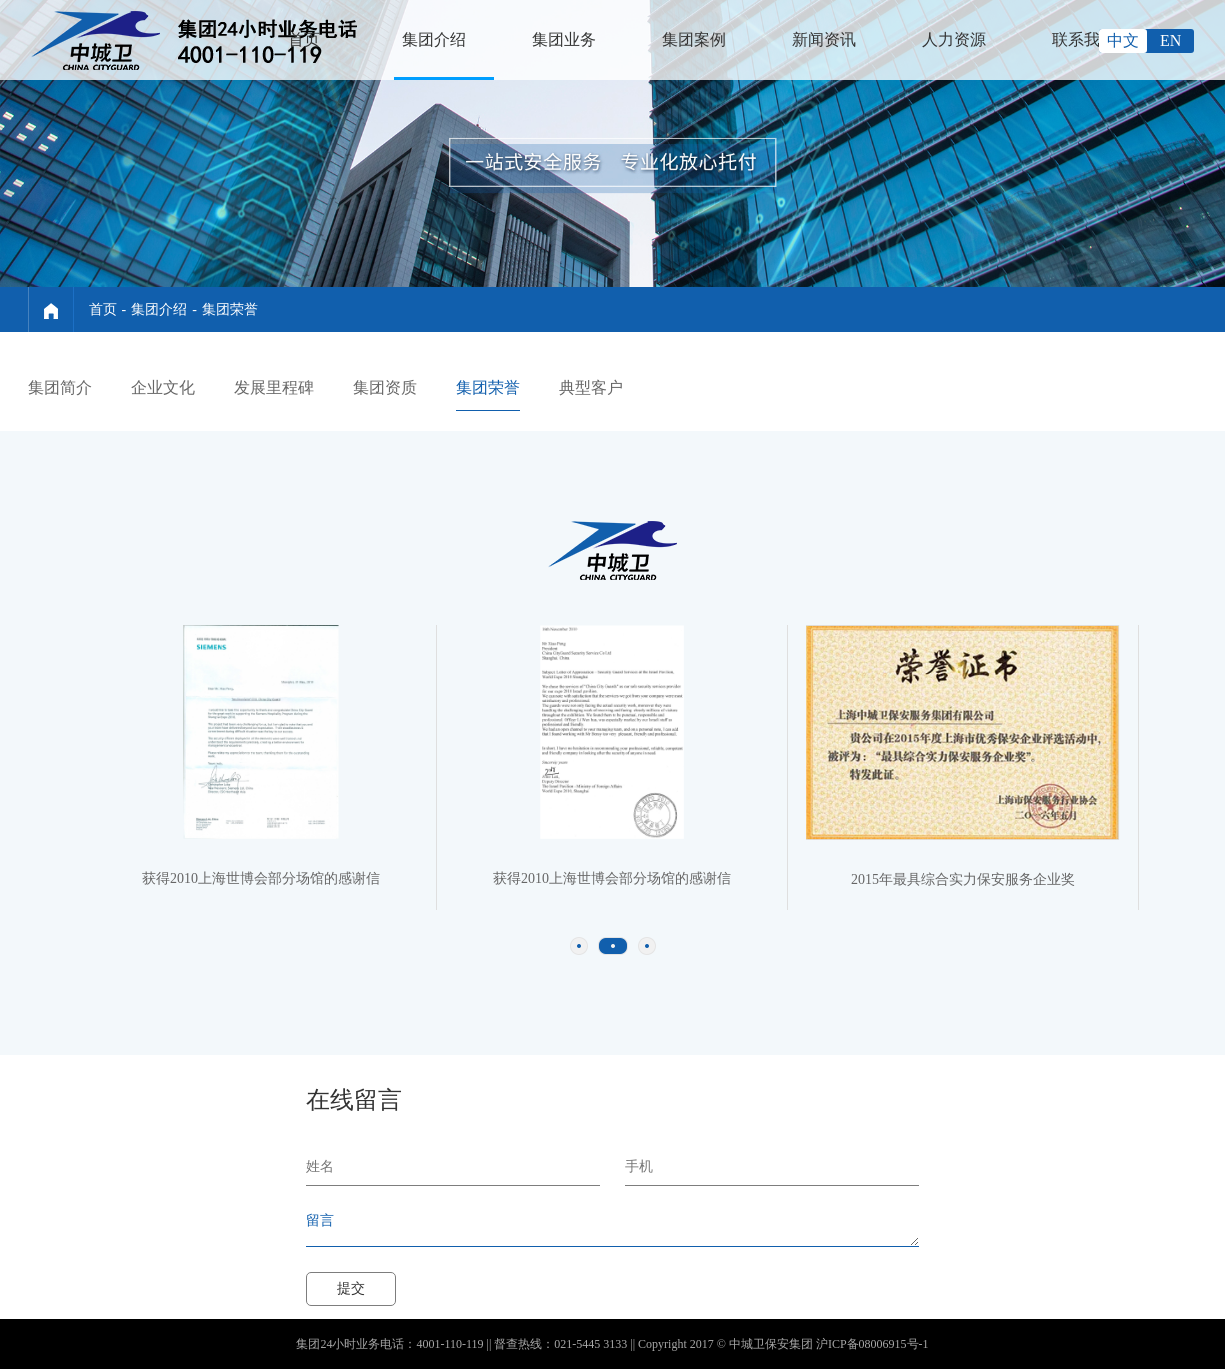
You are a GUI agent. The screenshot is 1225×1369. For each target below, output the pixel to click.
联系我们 (1084, 39)
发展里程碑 (274, 387)
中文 (1123, 40)
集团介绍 (434, 39)
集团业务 (564, 39)
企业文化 (163, 387)
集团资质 (385, 387)
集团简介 (60, 387)
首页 (304, 39)
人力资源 (954, 39)
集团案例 (694, 39)
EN (1170, 40)
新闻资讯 (824, 39)
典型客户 (591, 387)
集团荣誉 (230, 309)
